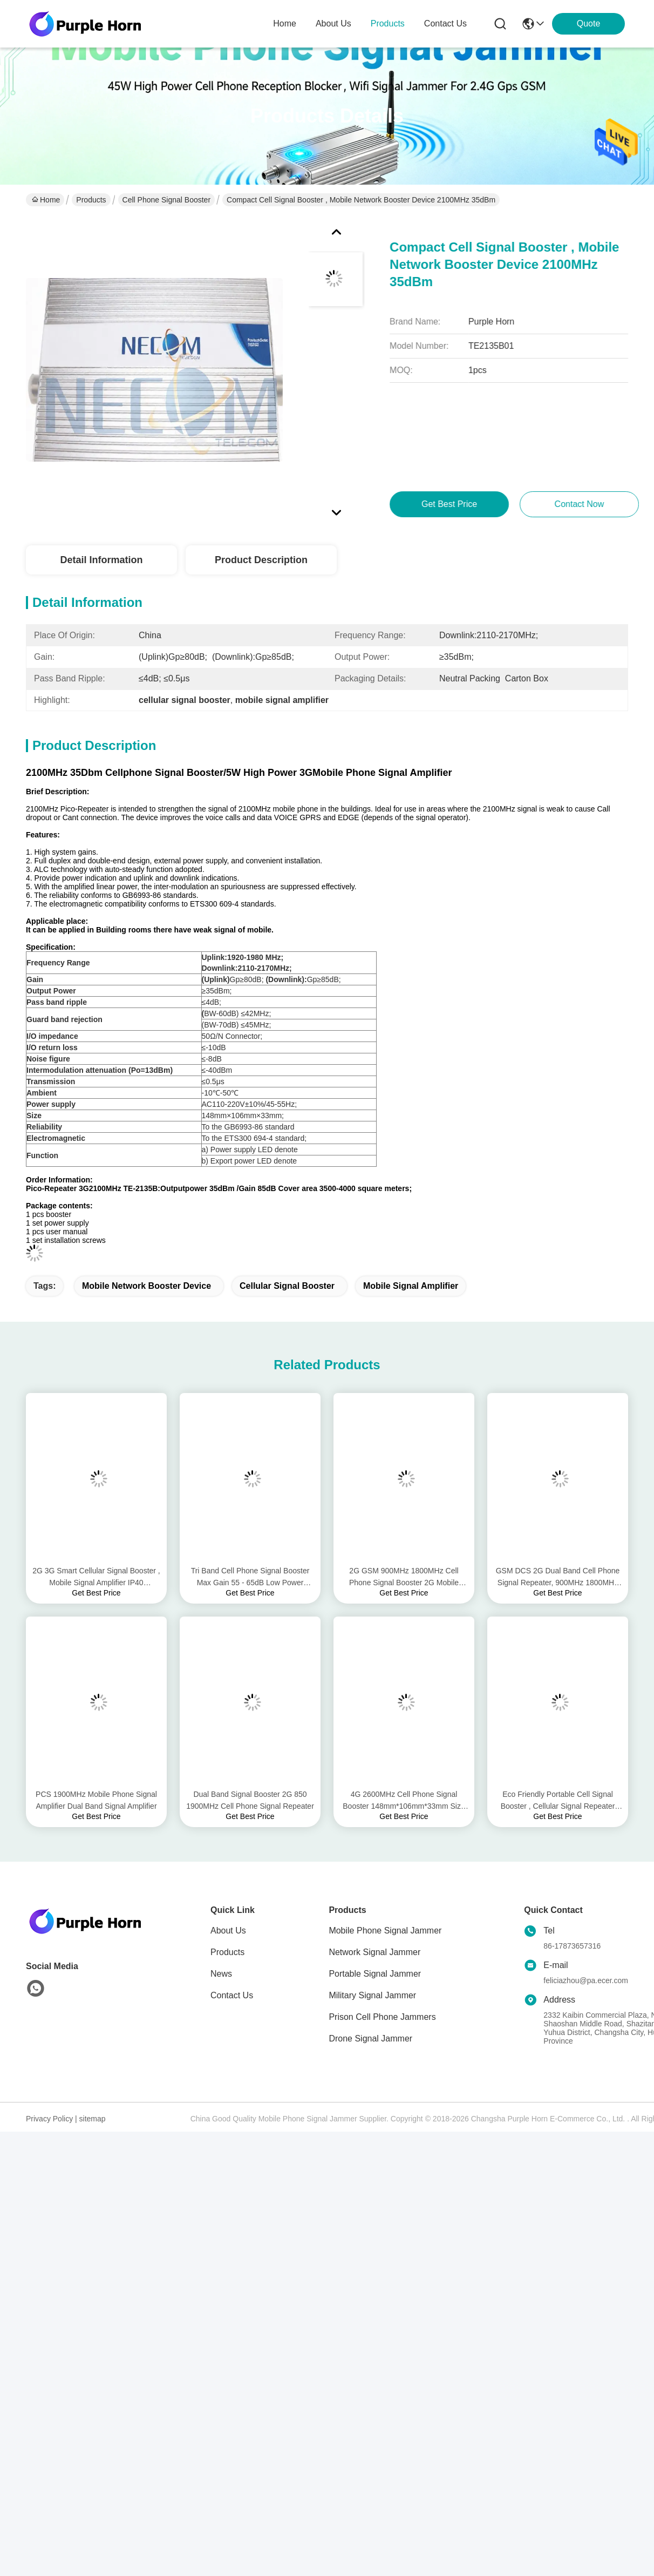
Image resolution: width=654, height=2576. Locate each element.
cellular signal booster (287, 1285)
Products (91, 199)
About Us (228, 1930)
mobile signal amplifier (410, 1285)
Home (284, 23)
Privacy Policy (49, 2118)
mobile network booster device (146, 1285)
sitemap (92, 2118)
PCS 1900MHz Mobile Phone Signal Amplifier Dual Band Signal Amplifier (96, 1800)
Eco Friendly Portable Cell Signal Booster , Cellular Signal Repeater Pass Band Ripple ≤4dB (558, 1801)
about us (333, 23)
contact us (445, 23)
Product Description (261, 560)
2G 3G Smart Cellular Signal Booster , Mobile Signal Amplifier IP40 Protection (96, 1577)
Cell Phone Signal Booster (166, 199)
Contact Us (231, 1995)
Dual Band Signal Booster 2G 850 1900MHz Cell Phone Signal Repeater (250, 1800)
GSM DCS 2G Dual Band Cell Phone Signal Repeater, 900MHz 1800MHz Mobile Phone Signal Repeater (558, 1577)
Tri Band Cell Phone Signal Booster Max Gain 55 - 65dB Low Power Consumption (250, 1577)
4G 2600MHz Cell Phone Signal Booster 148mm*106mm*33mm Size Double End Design (404, 1801)
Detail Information (101, 560)
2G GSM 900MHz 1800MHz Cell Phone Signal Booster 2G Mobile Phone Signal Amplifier (404, 1577)
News (221, 1973)
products (388, 23)
